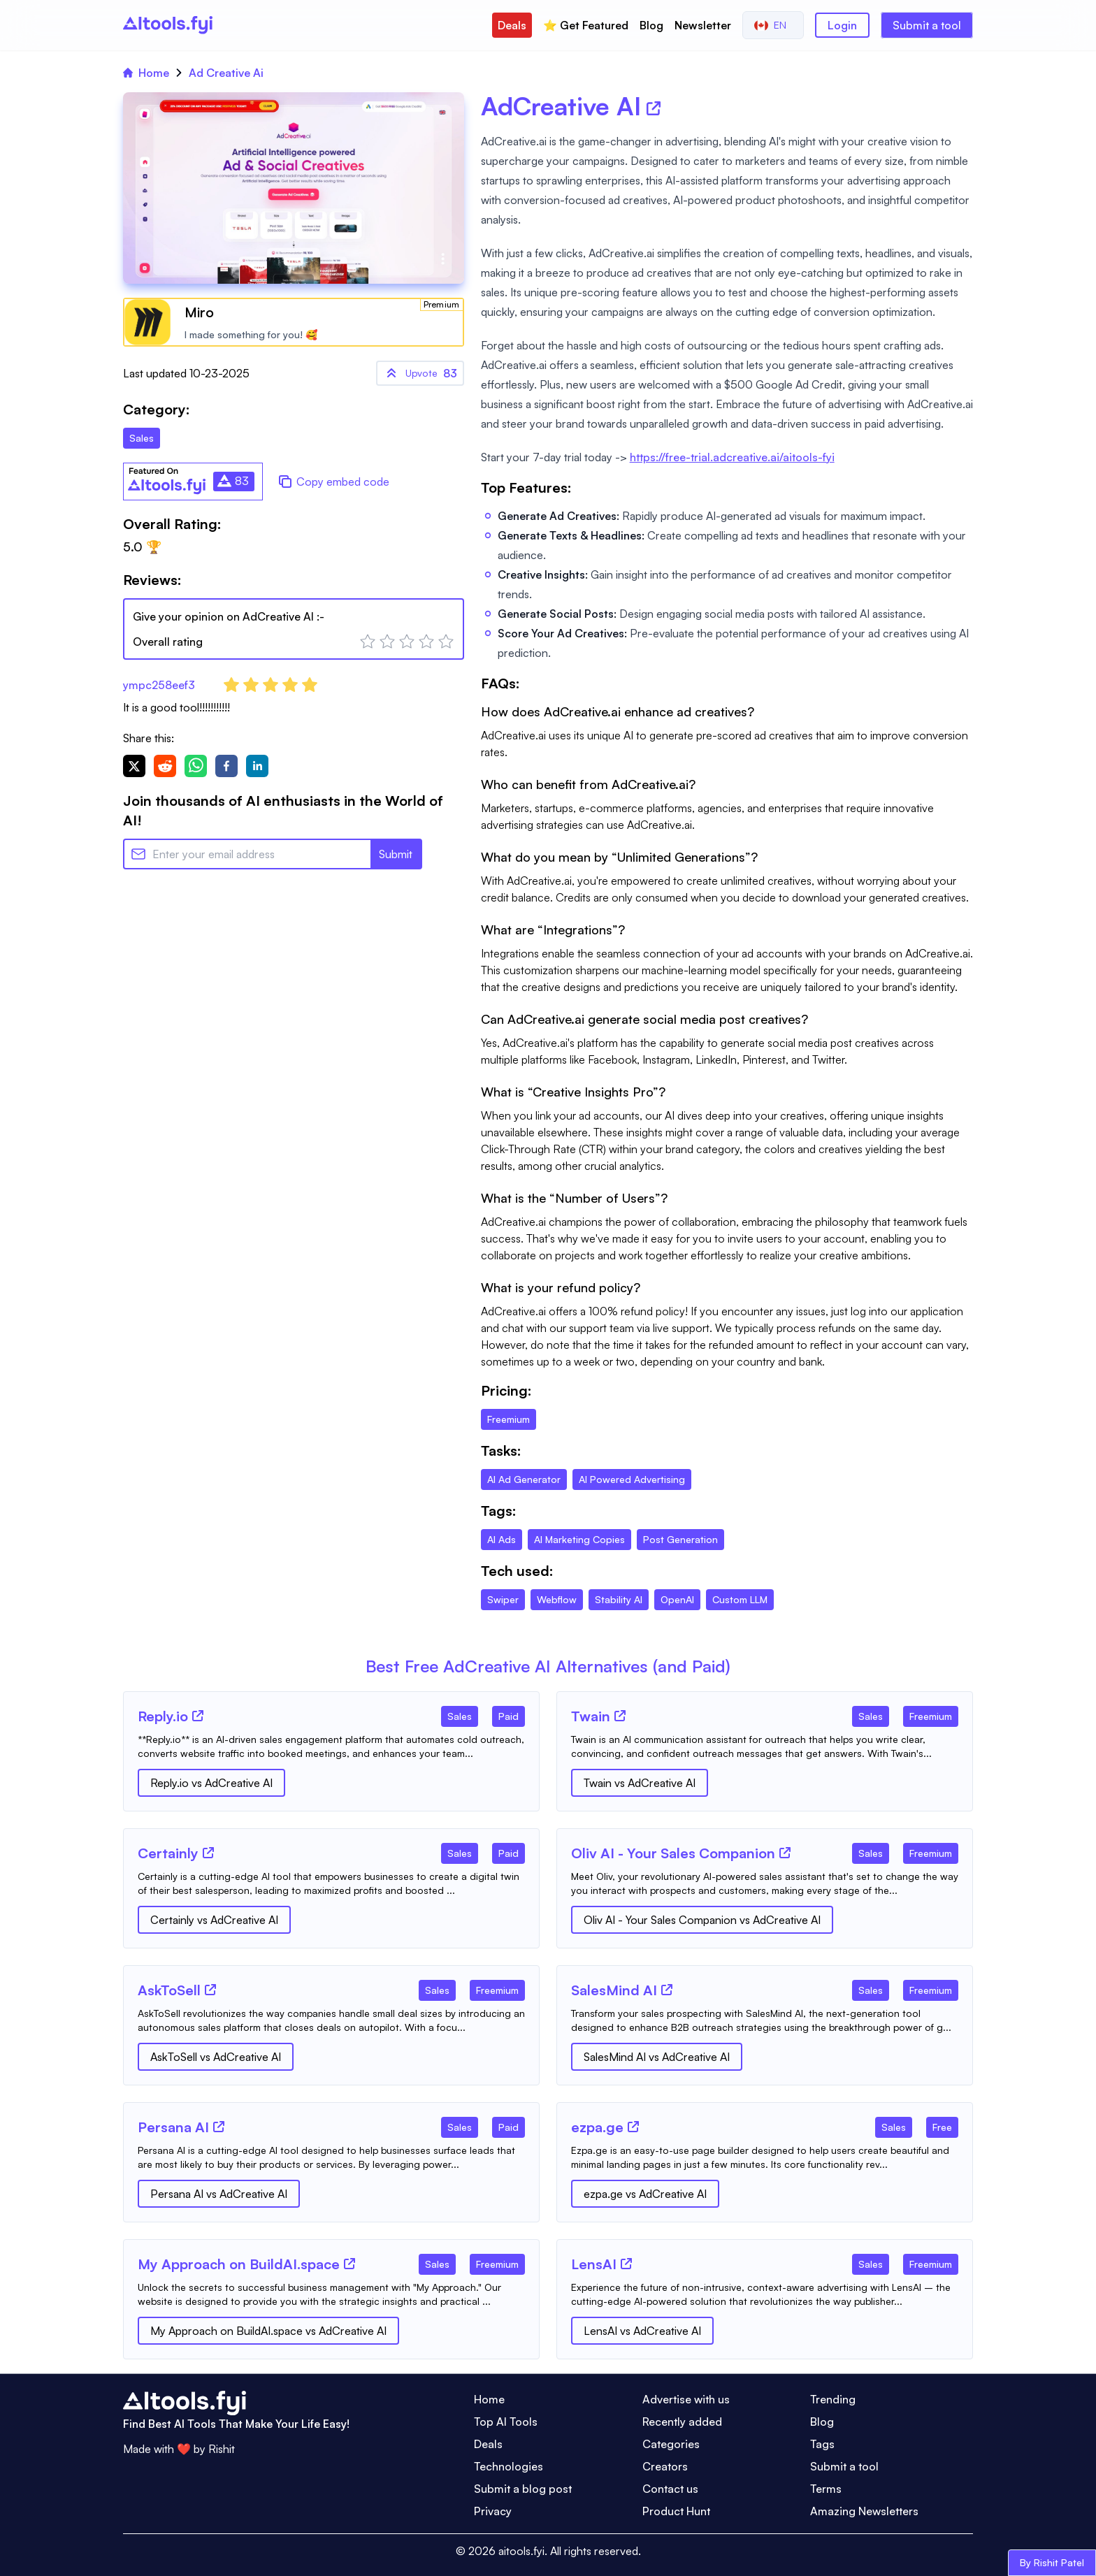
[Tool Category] (459, 1713)
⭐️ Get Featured (585, 25)
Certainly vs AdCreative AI (214, 1920)
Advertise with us (686, 2399)
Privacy (493, 2511)
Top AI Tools (506, 2422)
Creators (665, 2466)
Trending (833, 2399)
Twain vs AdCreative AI (639, 1783)
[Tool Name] (163, 1717)
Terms (826, 2489)
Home (146, 73)
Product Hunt (676, 2511)
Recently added (682, 2422)
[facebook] (226, 766)
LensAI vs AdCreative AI (642, 2331)
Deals (512, 25)
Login (842, 25)
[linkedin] (257, 766)
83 (420, 373)
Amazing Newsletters (864, 2511)
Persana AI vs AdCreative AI (218, 2194)
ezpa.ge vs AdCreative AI (645, 2194)
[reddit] (165, 766)
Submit (395, 854)
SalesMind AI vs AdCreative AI (657, 2057)
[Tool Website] (197, 1715)
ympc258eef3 (159, 685)
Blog (651, 25)
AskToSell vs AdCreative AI (215, 2057)
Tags (822, 2444)
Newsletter (703, 25)
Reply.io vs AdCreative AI (211, 1783)
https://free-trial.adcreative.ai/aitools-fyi (732, 457)
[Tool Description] (331, 1746)
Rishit (221, 2449)
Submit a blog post (523, 2489)
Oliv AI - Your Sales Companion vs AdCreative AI (702, 1920)
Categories (671, 2444)
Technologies (508, 2466)
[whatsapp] (196, 766)
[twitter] (134, 766)
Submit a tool (927, 25)
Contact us (670, 2489)
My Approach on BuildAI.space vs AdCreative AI (268, 2331)
